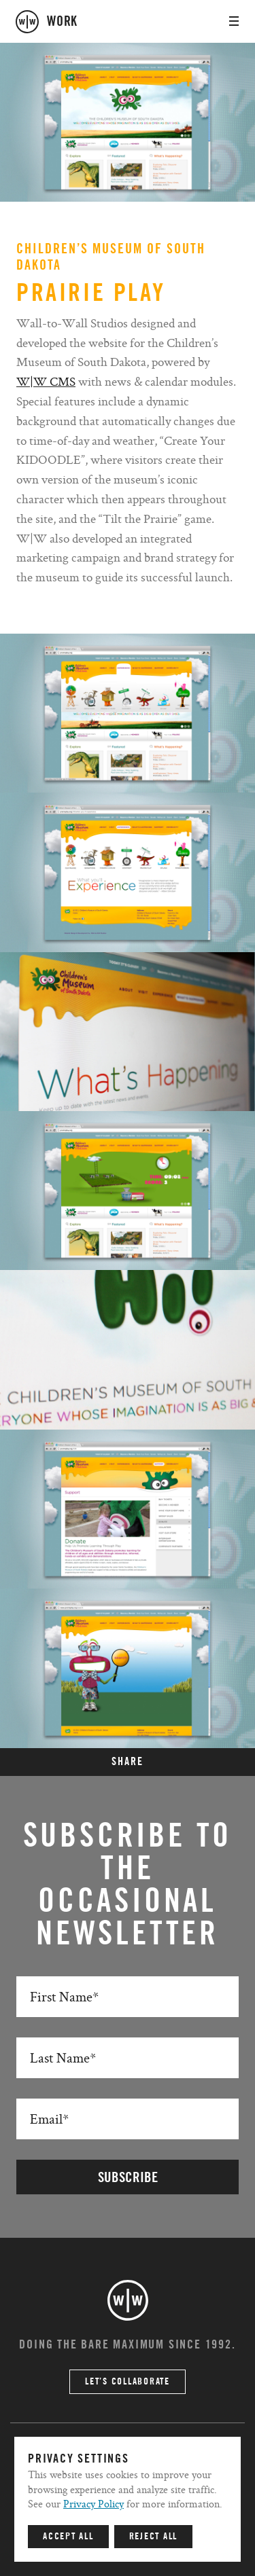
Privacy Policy (93, 2504)
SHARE (127, 1761)
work (62, 22)
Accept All (68, 2536)
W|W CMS (45, 381)
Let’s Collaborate (127, 2382)
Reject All (153, 2536)
